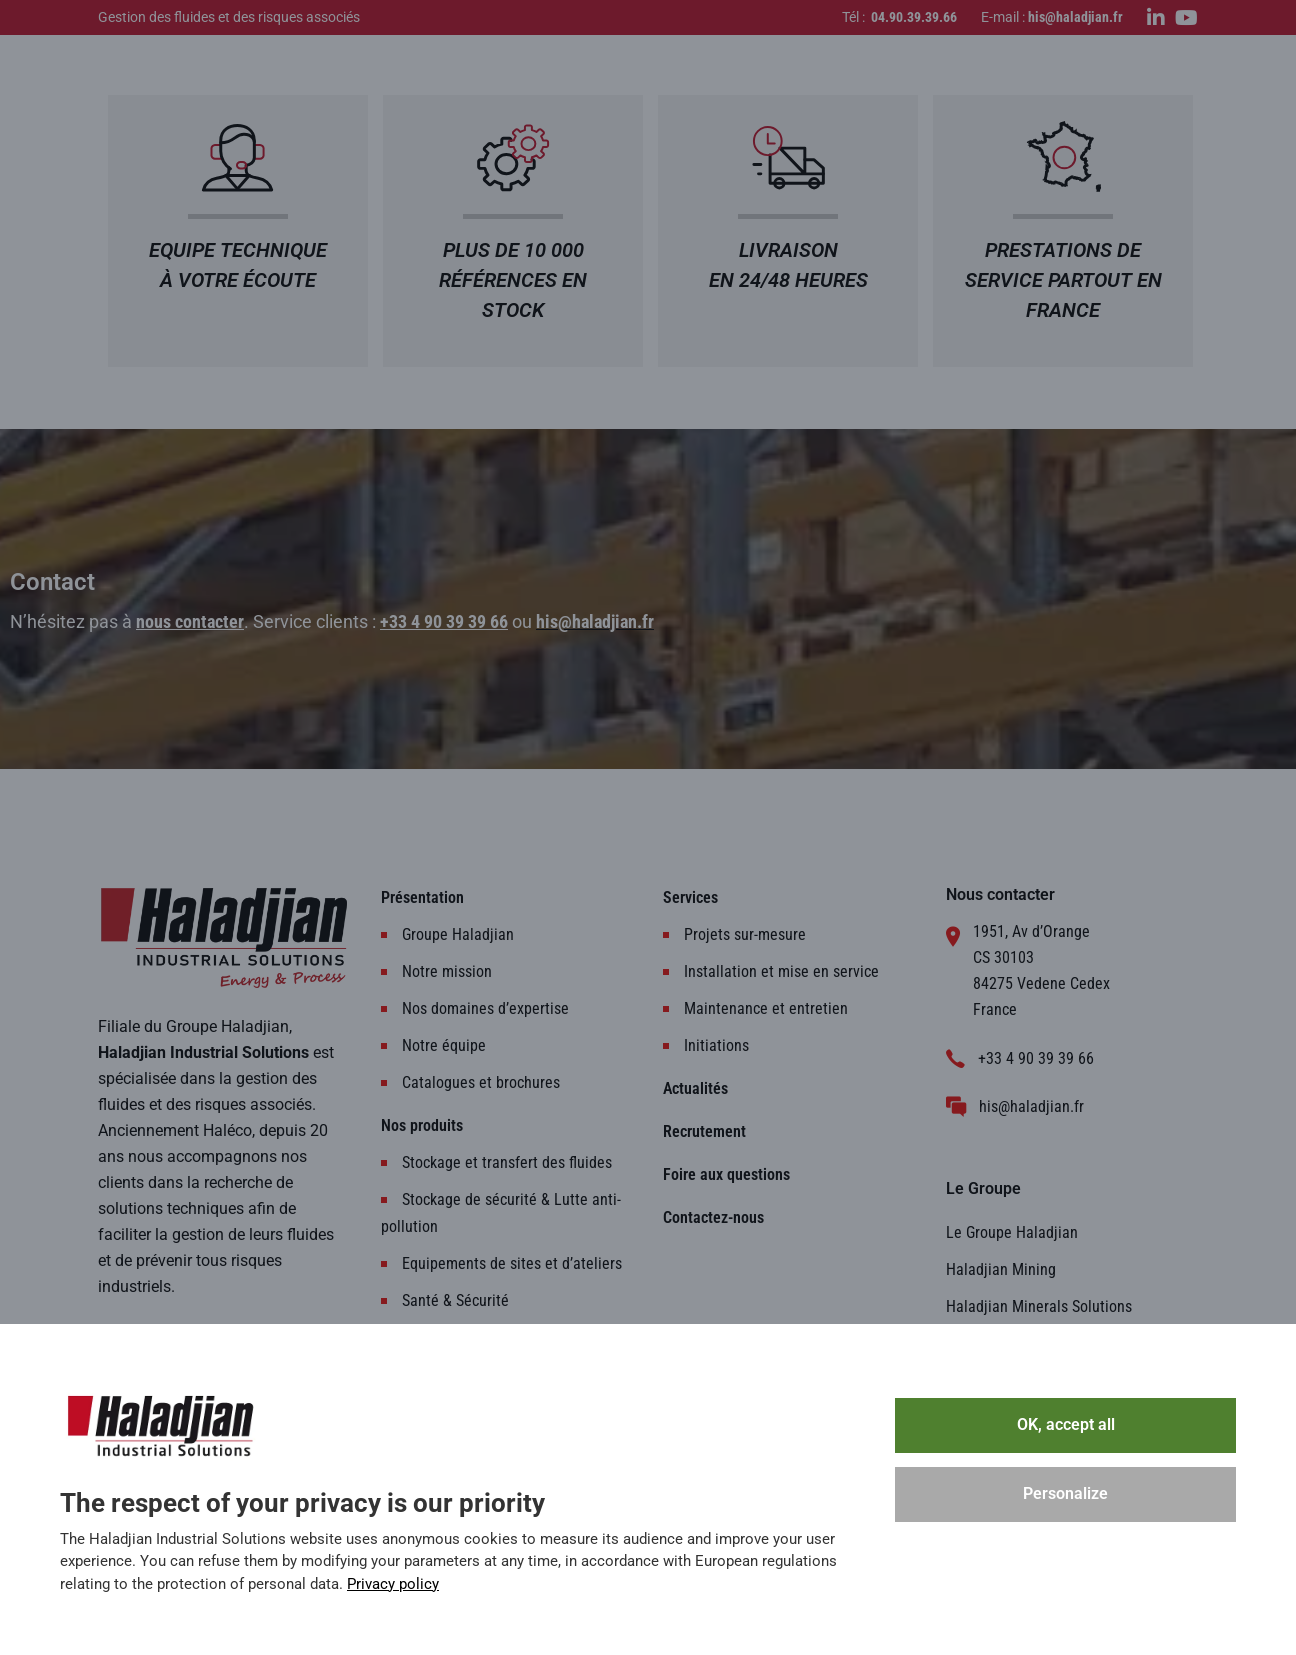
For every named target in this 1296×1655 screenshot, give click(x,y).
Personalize (1065, 1493)
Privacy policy (393, 1584)
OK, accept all (1066, 1424)
